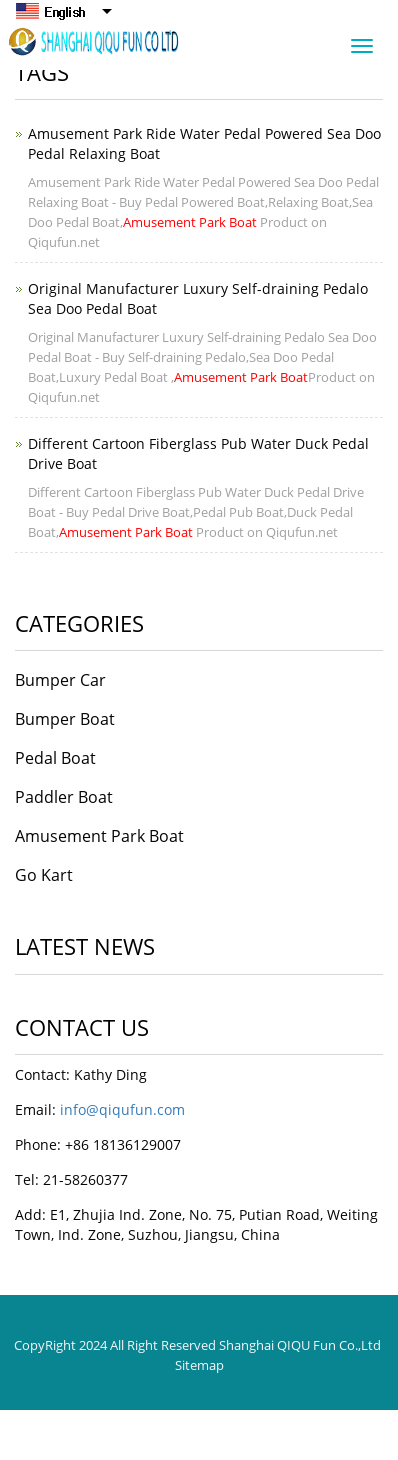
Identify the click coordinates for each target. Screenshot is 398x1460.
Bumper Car (60, 680)
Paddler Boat (64, 797)
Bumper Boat (65, 719)
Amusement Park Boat (99, 836)
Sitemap (199, 1365)
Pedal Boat (55, 758)
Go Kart (44, 875)
